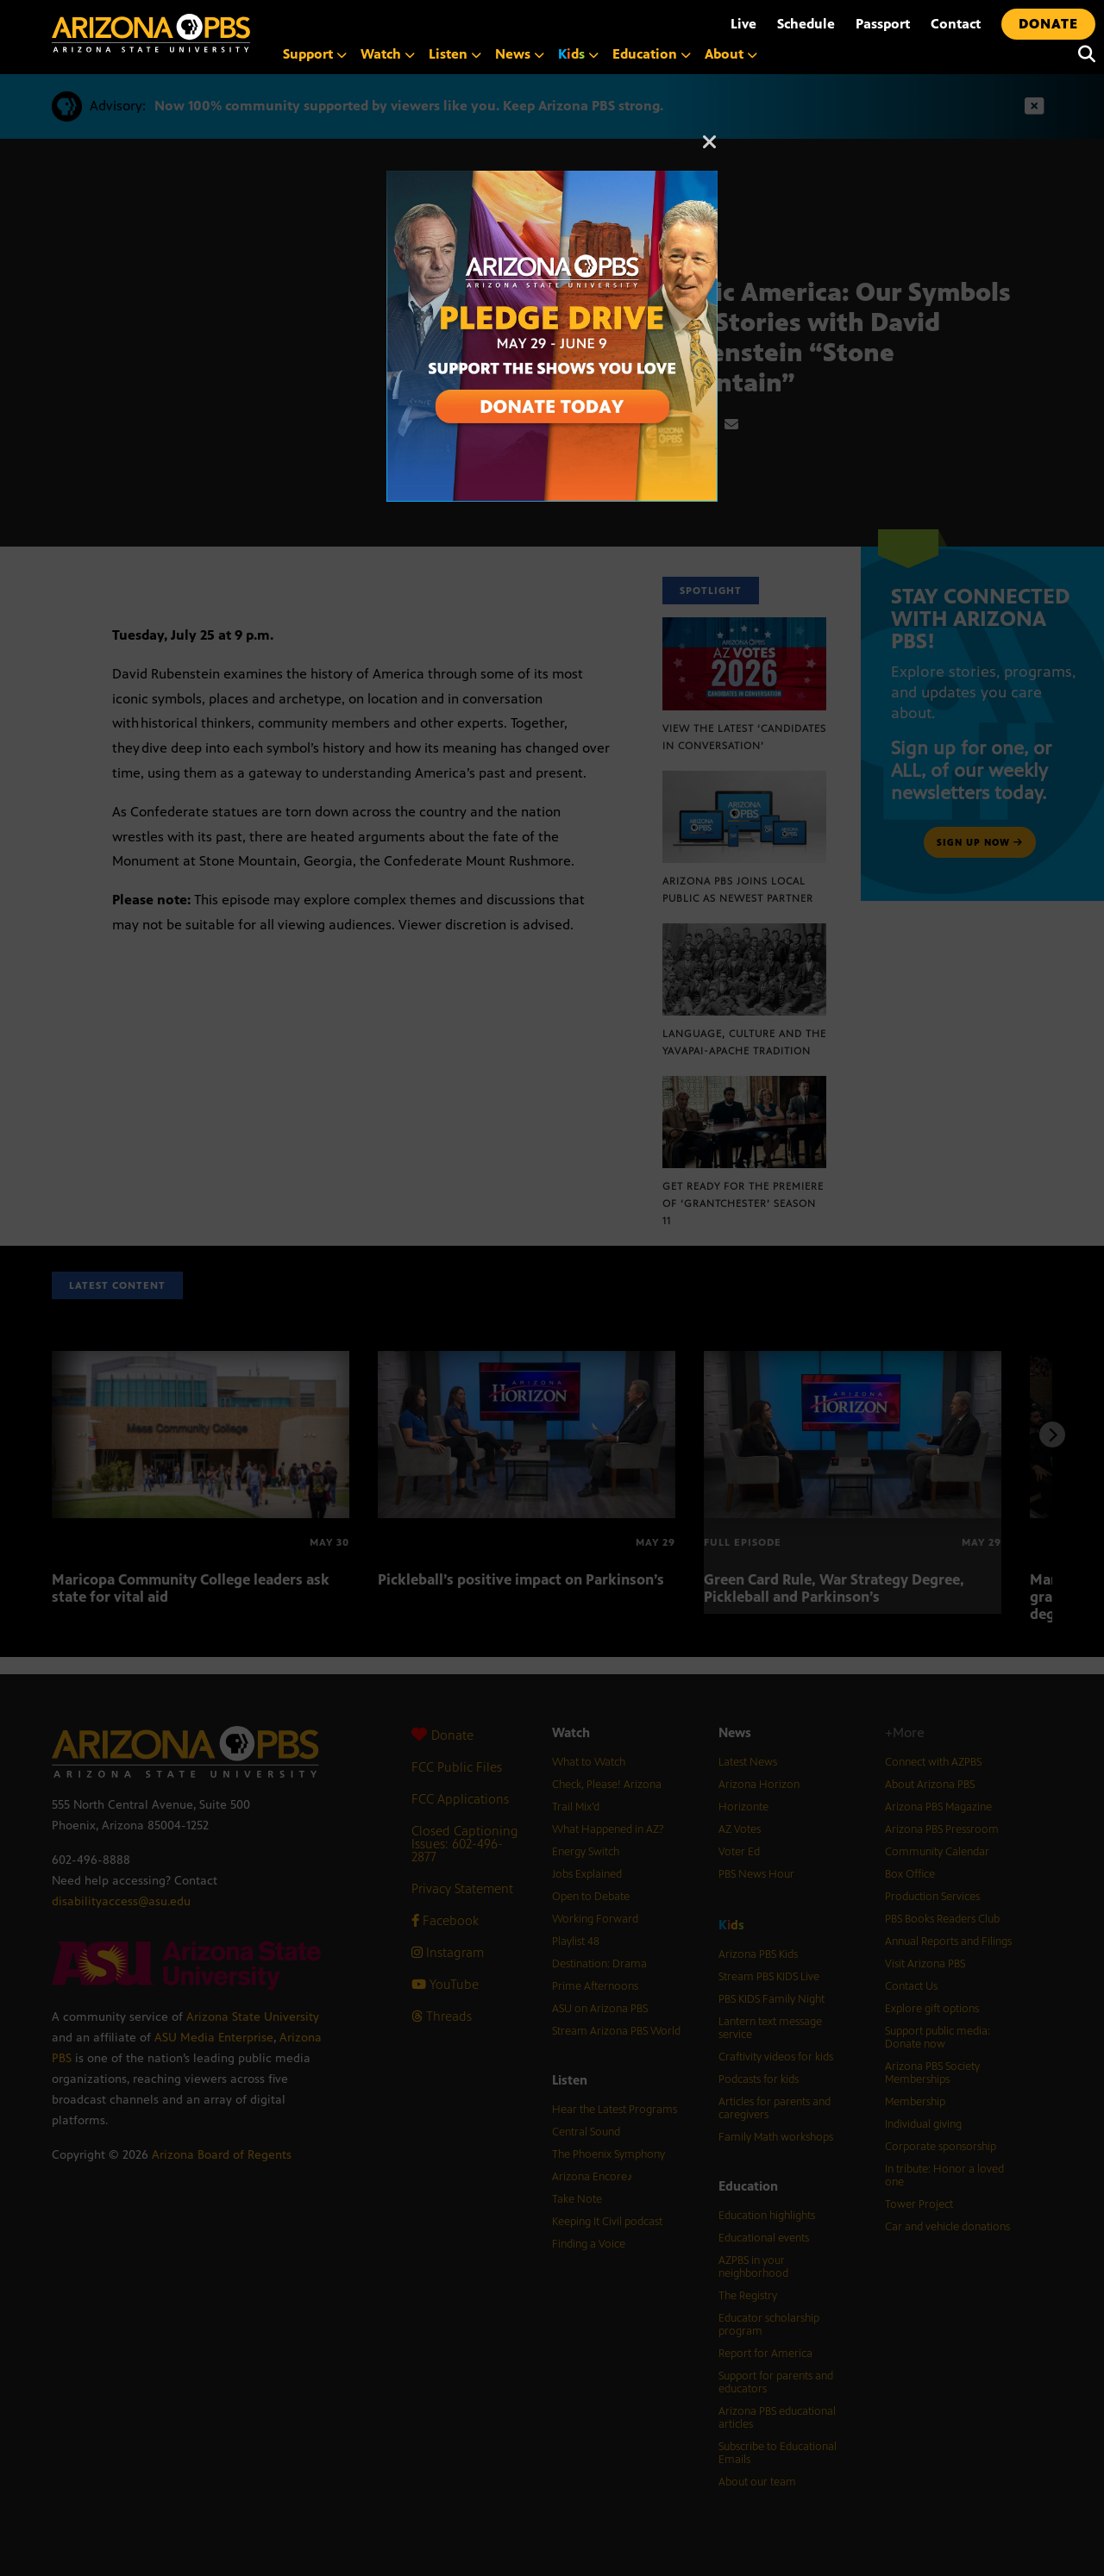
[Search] (1082, 54)
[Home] (151, 33)
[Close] (710, 150)
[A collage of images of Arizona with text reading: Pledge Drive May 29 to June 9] (552, 180)
